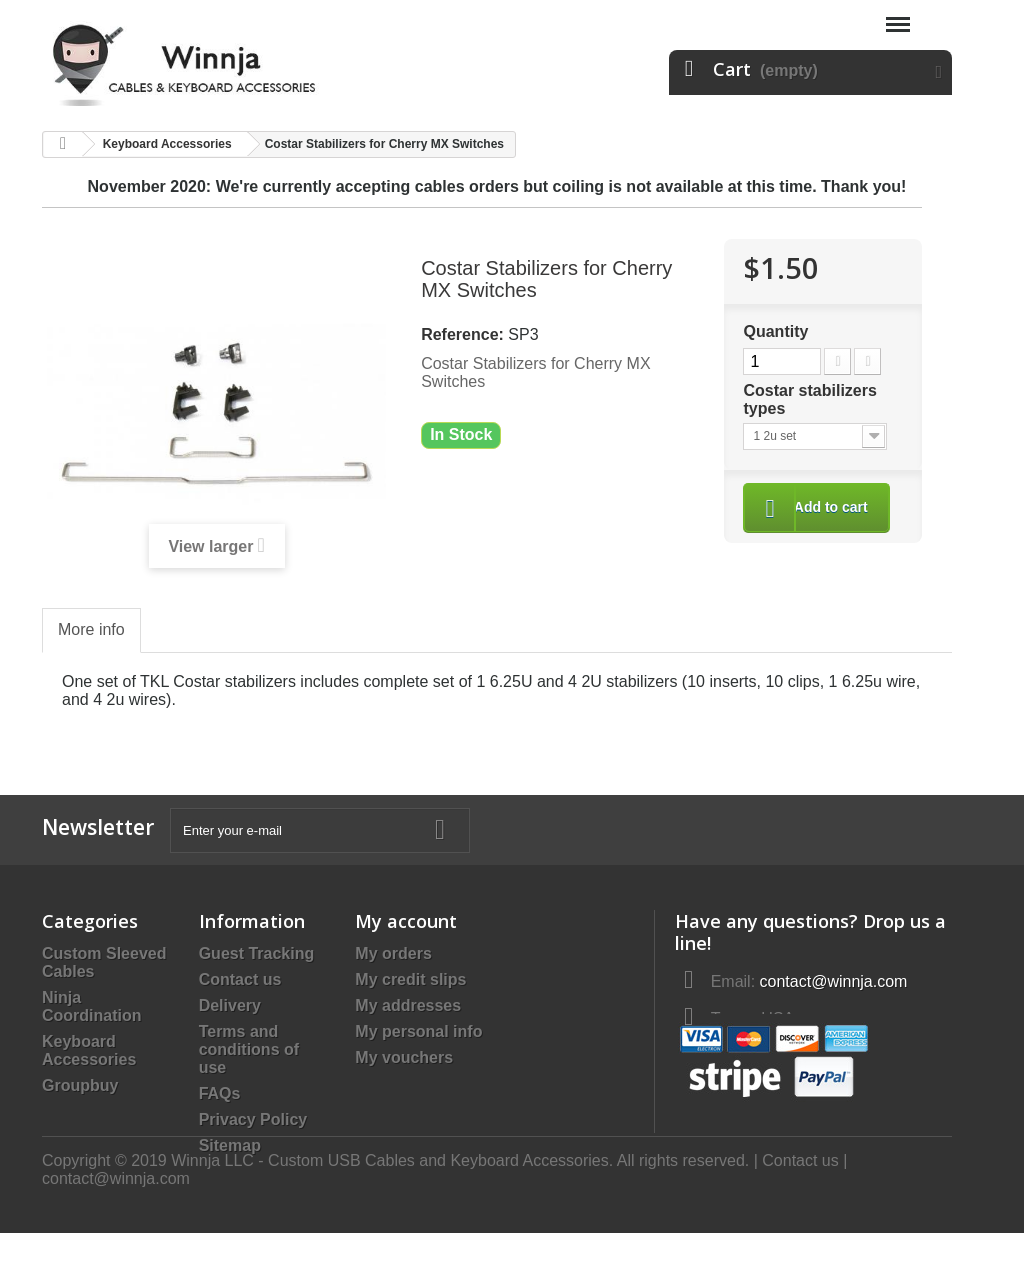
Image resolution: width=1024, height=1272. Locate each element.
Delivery (230, 1005)
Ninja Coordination (92, 1006)
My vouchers (404, 1057)
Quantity (775, 331)
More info (91, 629)
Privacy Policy (253, 1119)
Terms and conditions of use (249, 1049)
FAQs (220, 1093)
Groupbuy (80, 1085)
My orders (393, 953)
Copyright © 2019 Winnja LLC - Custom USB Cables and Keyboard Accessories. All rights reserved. (398, 1199)
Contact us (240, 979)
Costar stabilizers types (809, 399)
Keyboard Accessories (89, 1050)
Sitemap (230, 1145)
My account (406, 921)
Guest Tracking (257, 953)
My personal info (418, 1031)
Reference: (462, 334)
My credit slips (410, 979)
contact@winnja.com (116, 1217)
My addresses (408, 1005)
